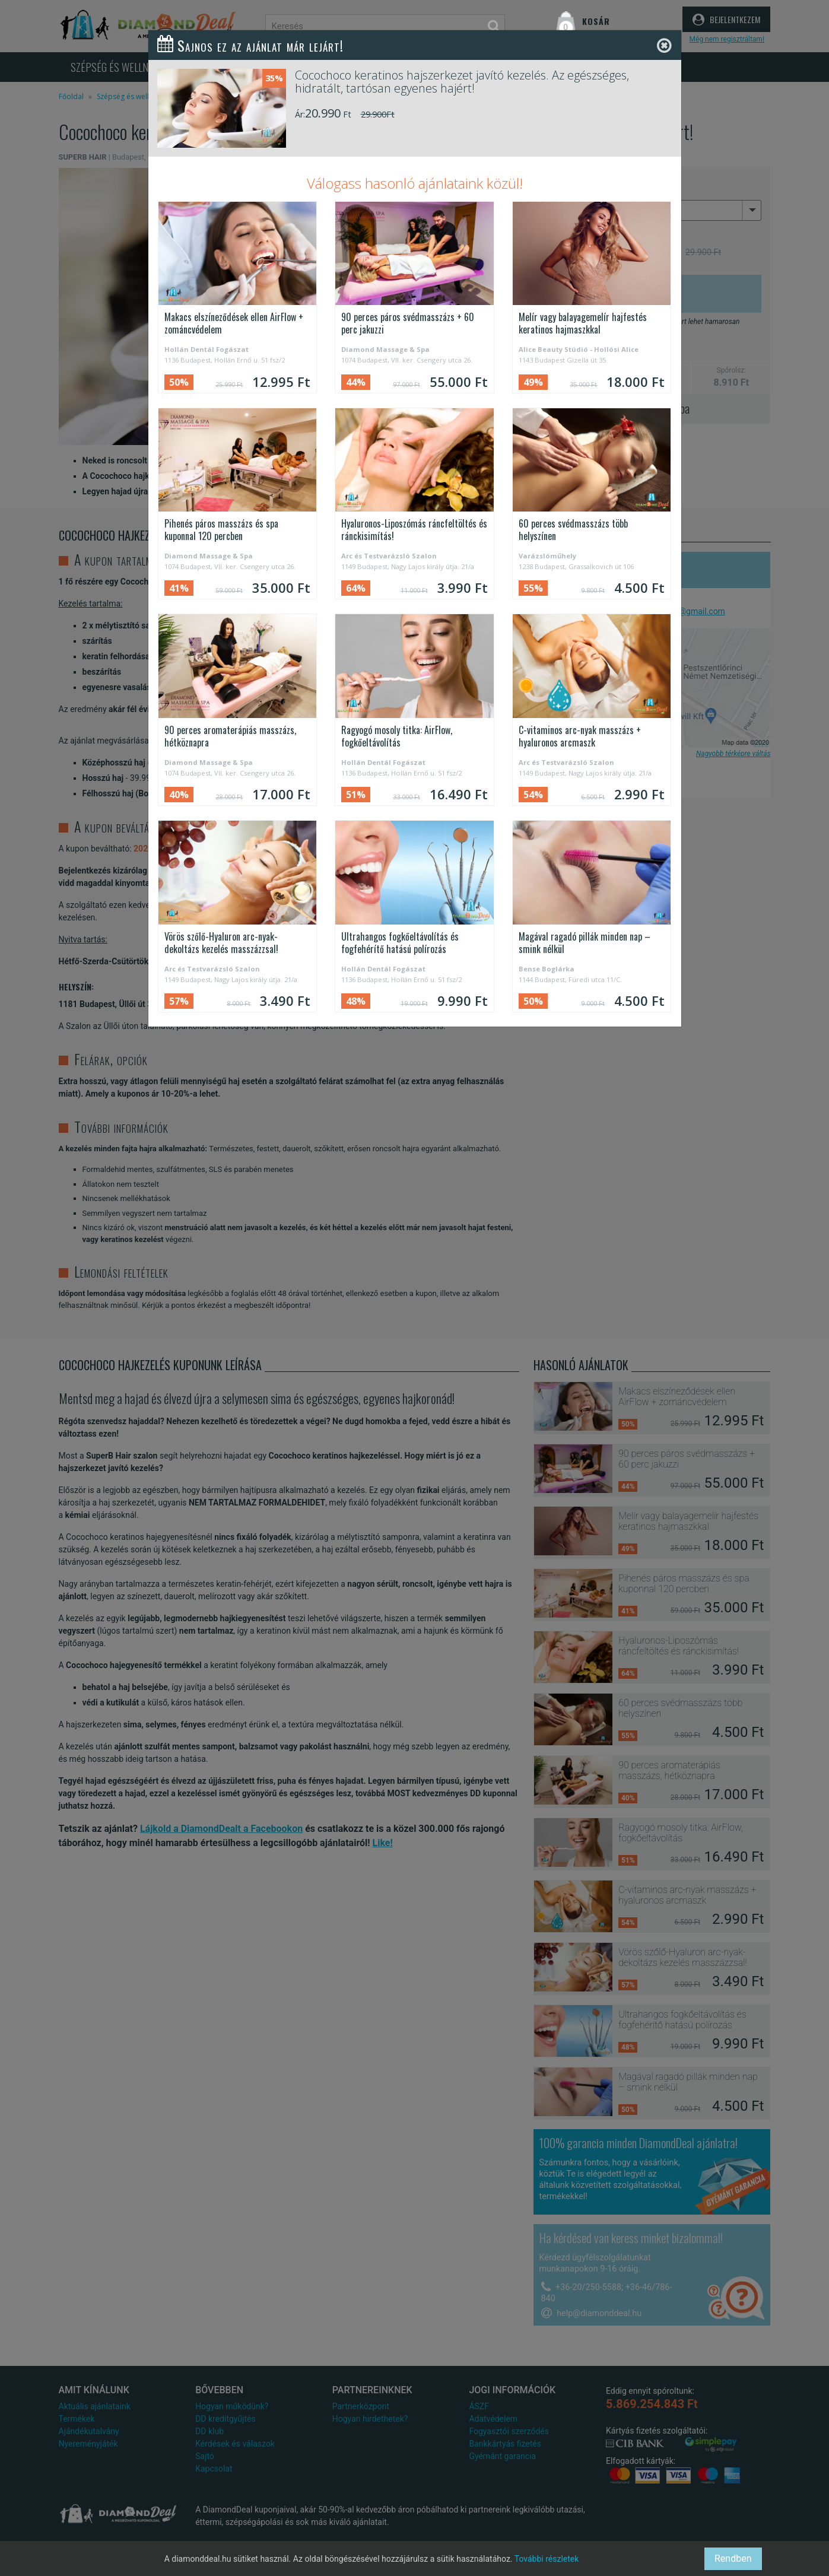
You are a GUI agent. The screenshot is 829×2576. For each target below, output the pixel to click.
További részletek (546, 2559)
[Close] (664, 46)
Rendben (733, 2558)
